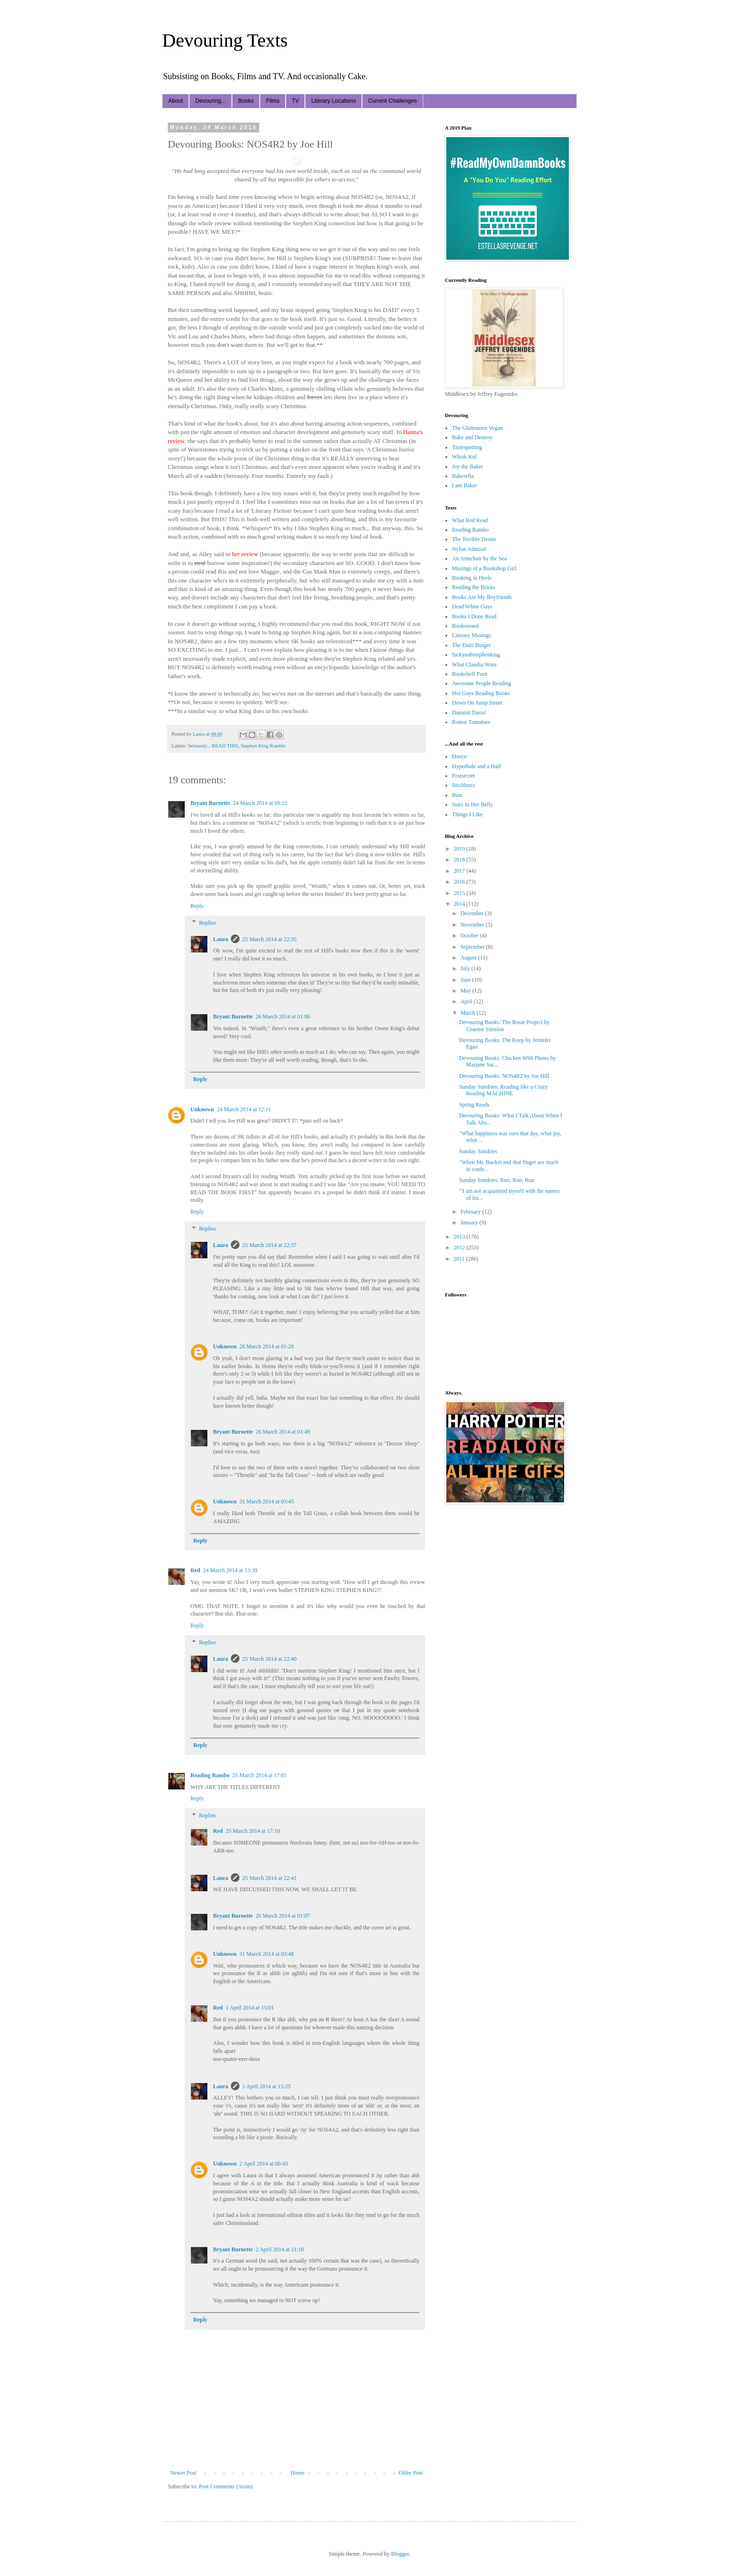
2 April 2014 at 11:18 (279, 2249)
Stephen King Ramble (263, 745)
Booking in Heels (472, 577)
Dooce (459, 756)
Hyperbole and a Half (476, 766)
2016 (460, 881)
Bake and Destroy (472, 437)
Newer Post (183, 2472)
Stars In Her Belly (472, 804)
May (466, 990)
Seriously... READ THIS (213, 745)
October (470, 935)
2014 (460, 904)
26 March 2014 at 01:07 (282, 1915)
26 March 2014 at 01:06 (282, 1016)
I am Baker (464, 485)
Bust (457, 795)
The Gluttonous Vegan (477, 428)
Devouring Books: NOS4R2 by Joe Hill (504, 1076)
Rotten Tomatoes (471, 722)
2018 (460, 859)
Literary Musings (471, 635)
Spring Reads (474, 1104)
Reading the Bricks (473, 587)
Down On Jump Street (477, 702)
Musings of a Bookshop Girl (484, 568)
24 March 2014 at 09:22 (260, 803)
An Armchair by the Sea (479, 558)
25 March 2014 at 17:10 (253, 1831)
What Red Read (470, 520)
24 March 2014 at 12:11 (244, 1109)
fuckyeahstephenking (476, 654)
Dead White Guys (472, 606)
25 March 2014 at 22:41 (269, 1878)
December (472, 913)
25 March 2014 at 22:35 (269, 939)
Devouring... (210, 101)
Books (246, 101)
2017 (460, 871)
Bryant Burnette (210, 803)
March (468, 1012)
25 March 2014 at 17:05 (259, 1775)
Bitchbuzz (463, 785)
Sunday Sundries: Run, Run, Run (496, 1180)
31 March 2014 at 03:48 (266, 1954)
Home (297, 2472)
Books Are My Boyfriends (482, 597)
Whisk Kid (464, 456)
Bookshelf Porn (469, 674)
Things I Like (467, 814)
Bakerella (463, 476)
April (467, 1001)
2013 (460, 1236)
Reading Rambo (210, 1775)
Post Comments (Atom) (226, 2486)
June (466, 979)
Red (195, 1570)
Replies (207, 922)
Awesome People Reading (481, 683)
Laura (220, 939)
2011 (460, 1258)
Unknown (202, 1109)
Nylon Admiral (469, 549)
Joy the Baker (467, 466)
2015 (460, 893)
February (471, 1211)
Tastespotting (467, 447)
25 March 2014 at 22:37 (269, 1245)
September (473, 946)
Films (272, 101)
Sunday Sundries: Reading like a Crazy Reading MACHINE (503, 1090)
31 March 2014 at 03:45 (266, 1501)
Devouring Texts (224, 40)
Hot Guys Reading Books (481, 693)
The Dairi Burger (471, 645)
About (175, 101)
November (473, 924)
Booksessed (465, 626)
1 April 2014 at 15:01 (250, 2007)
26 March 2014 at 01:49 (282, 1431)
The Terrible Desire (474, 539)
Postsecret (463, 775)
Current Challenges (392, 101)
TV (295, 101)
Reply (197, 905)
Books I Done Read (474, 616)
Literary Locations (333, 101)
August (469, 957)
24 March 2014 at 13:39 (230, 1570)
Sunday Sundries (478, 1151)
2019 (460, 848)
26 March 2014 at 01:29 (266, 1346)
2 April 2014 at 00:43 (263, 2163)
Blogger (400, 2554)
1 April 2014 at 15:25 (266, 2086)
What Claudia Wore (474, 664)
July (465, 968)
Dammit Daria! (469, 712)
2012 (460, 1247)
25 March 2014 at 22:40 (269, 1659)
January (469, 1222)
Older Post (411, 2472)
